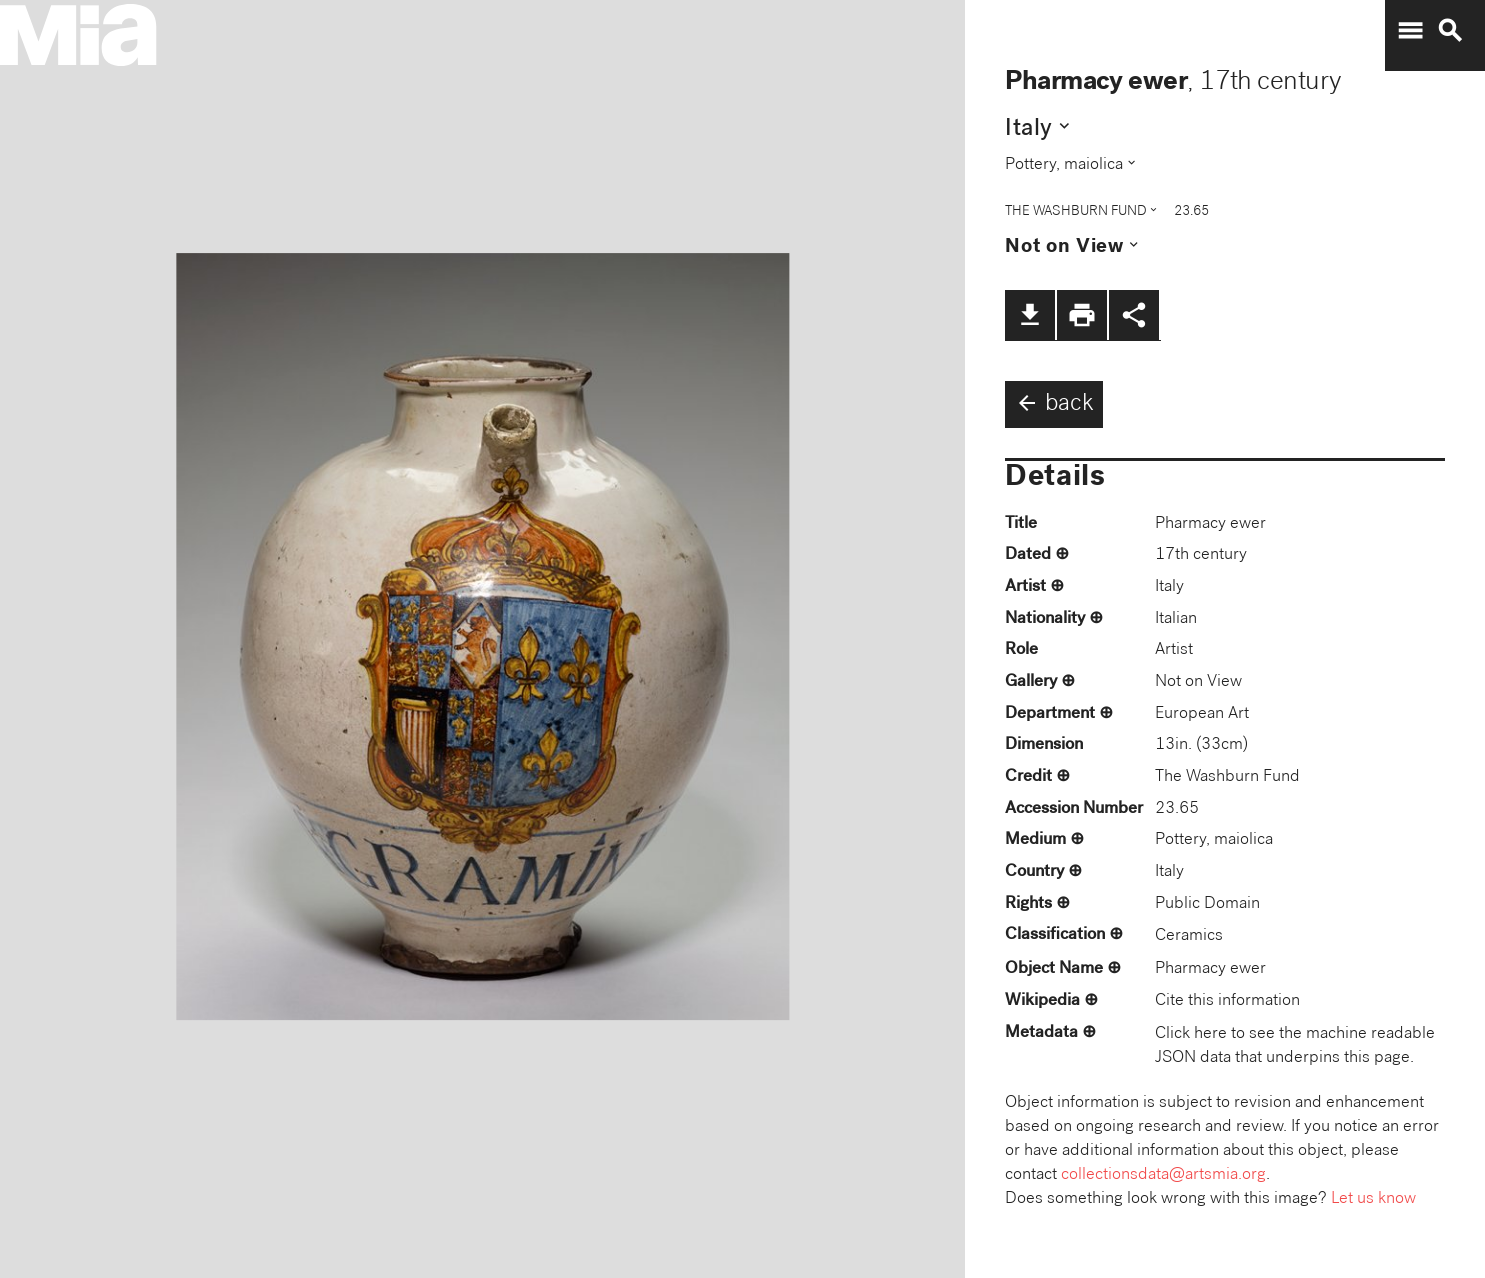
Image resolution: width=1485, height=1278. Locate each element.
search (1450, 31)
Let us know (1373, 1199)
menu (1410, 31)
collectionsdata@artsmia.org (1163, 1175)
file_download (1030, 315)
